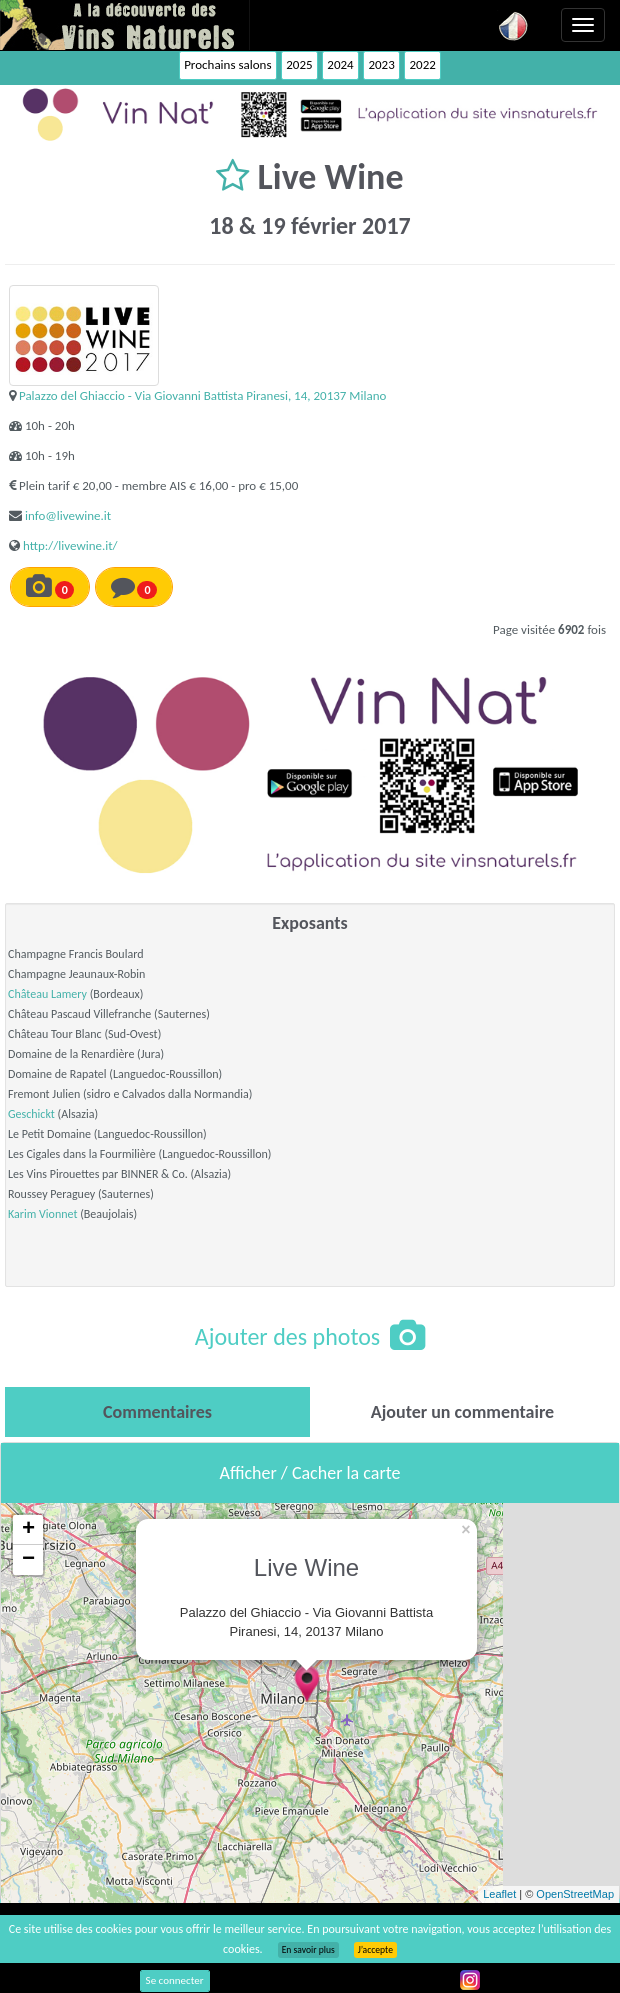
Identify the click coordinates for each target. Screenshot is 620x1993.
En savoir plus (308, 1950)
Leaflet (499, 1894)
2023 (381, 64)
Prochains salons (227, 64)
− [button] (28, 1560)
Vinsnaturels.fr (125, 25)
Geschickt (31, 1114)
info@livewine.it (68, 515)
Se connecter (175, 1980)
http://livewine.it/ (70, 545)
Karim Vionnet (42, 1214)
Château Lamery (47, 994)
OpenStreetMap (575, 1894)
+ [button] (28, 1530)
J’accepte (375, 1950)
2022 (422, 64)
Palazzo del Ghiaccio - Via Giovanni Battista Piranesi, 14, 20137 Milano (202, 395)
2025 (299, 64)
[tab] (157, 1412)
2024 (340, 64)
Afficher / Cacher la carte (310, 1473)
